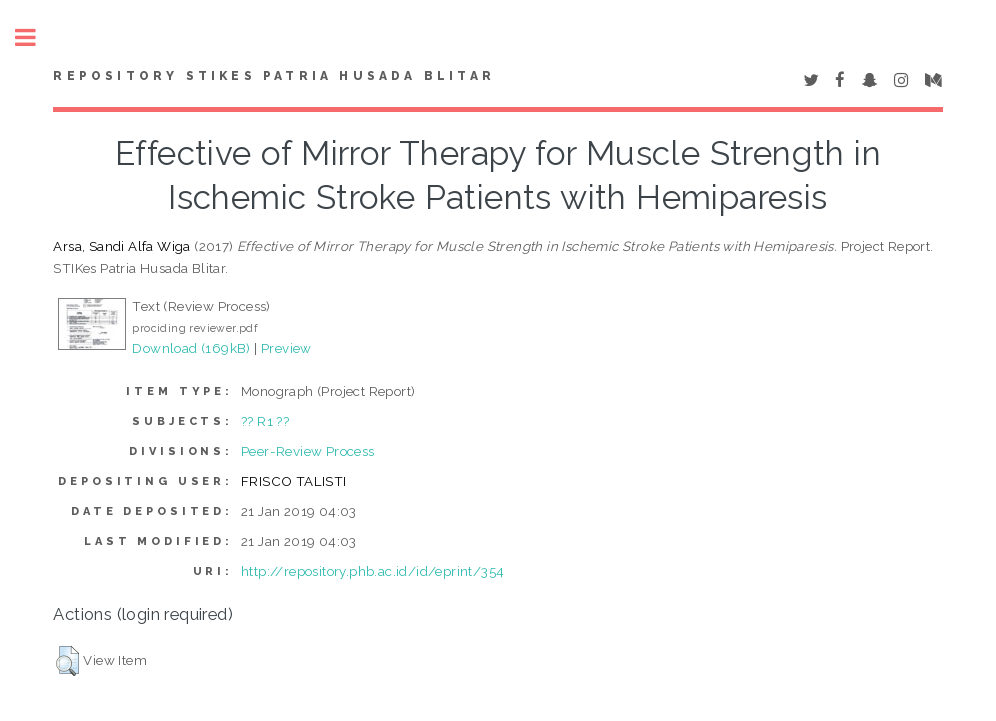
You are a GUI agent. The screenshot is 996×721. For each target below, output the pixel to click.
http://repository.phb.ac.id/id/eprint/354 (372, 571)
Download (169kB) (191, 348)
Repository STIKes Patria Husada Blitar (274, 76)
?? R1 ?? (265, 421)
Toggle (36, 37)
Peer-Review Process (308, 451)
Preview (286, 348)
